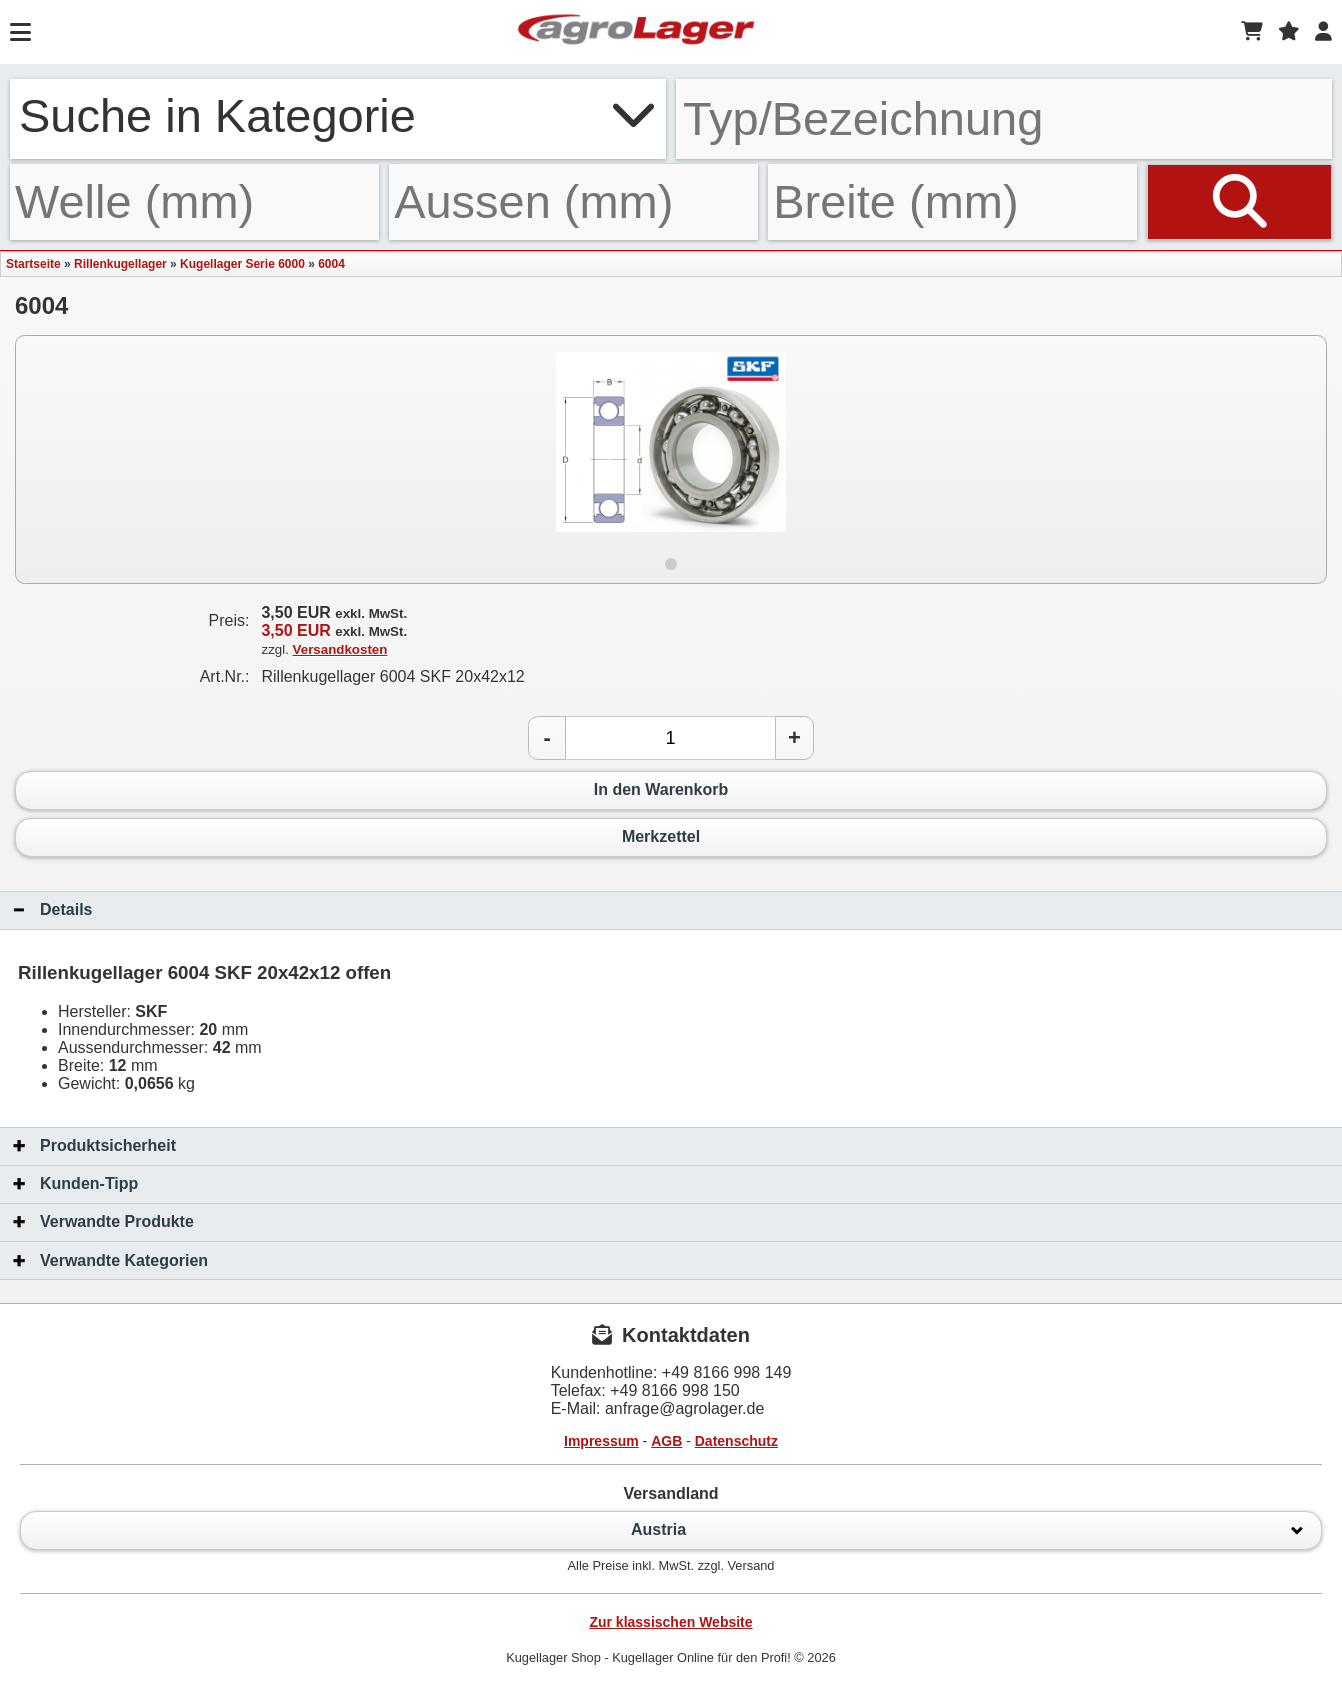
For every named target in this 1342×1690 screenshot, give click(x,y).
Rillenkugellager (120, 264)
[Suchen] (1239, 202)
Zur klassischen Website (670, 1622)
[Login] (1323, 32)
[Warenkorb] (1252, 32)
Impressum (601, 1441)
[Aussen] (573, 202)
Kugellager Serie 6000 (242, 264)
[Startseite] (636, 32)
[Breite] (952, 202)
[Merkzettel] (1289, 32)
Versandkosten (340, 649)
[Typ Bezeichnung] (1004, 119)
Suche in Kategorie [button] (338, 115)
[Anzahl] (670, 738)
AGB (666, 1441)
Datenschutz (736, 1441)
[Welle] (194, 202)
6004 (331, 264)
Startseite (33, 264)
